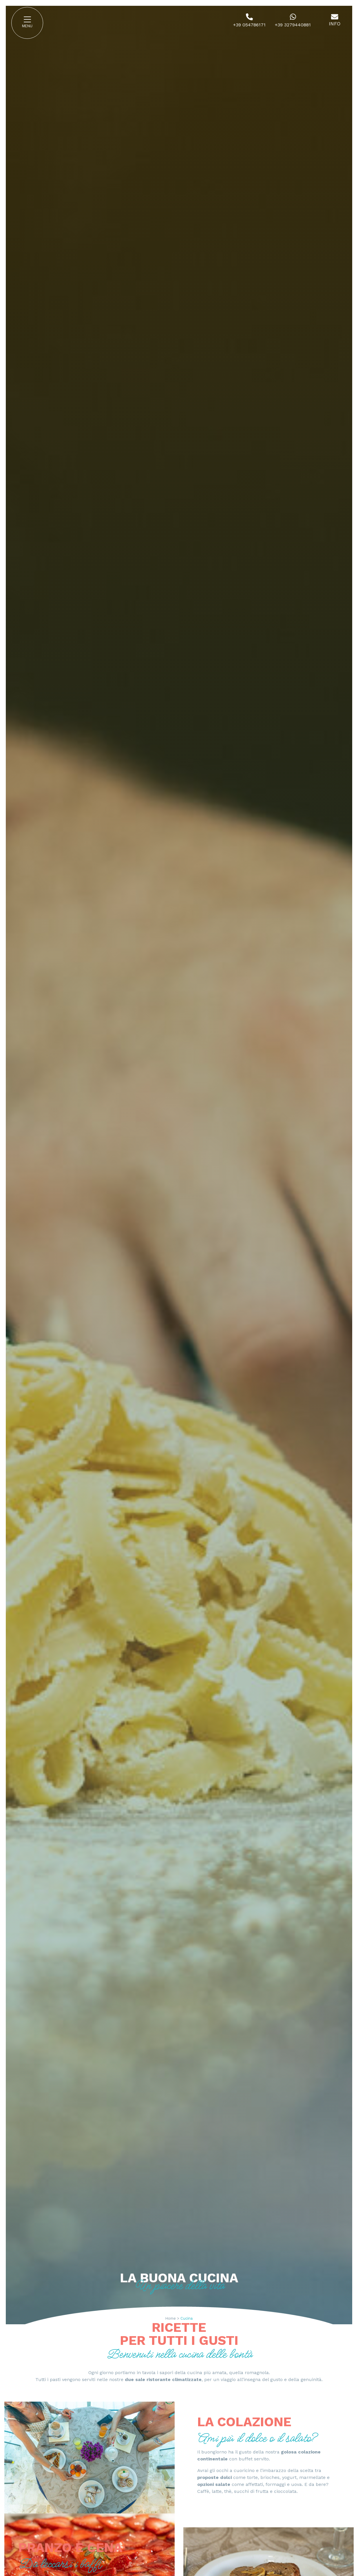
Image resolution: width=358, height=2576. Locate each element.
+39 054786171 (249, 25)
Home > (172, 2318)
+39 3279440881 (293, 25)
